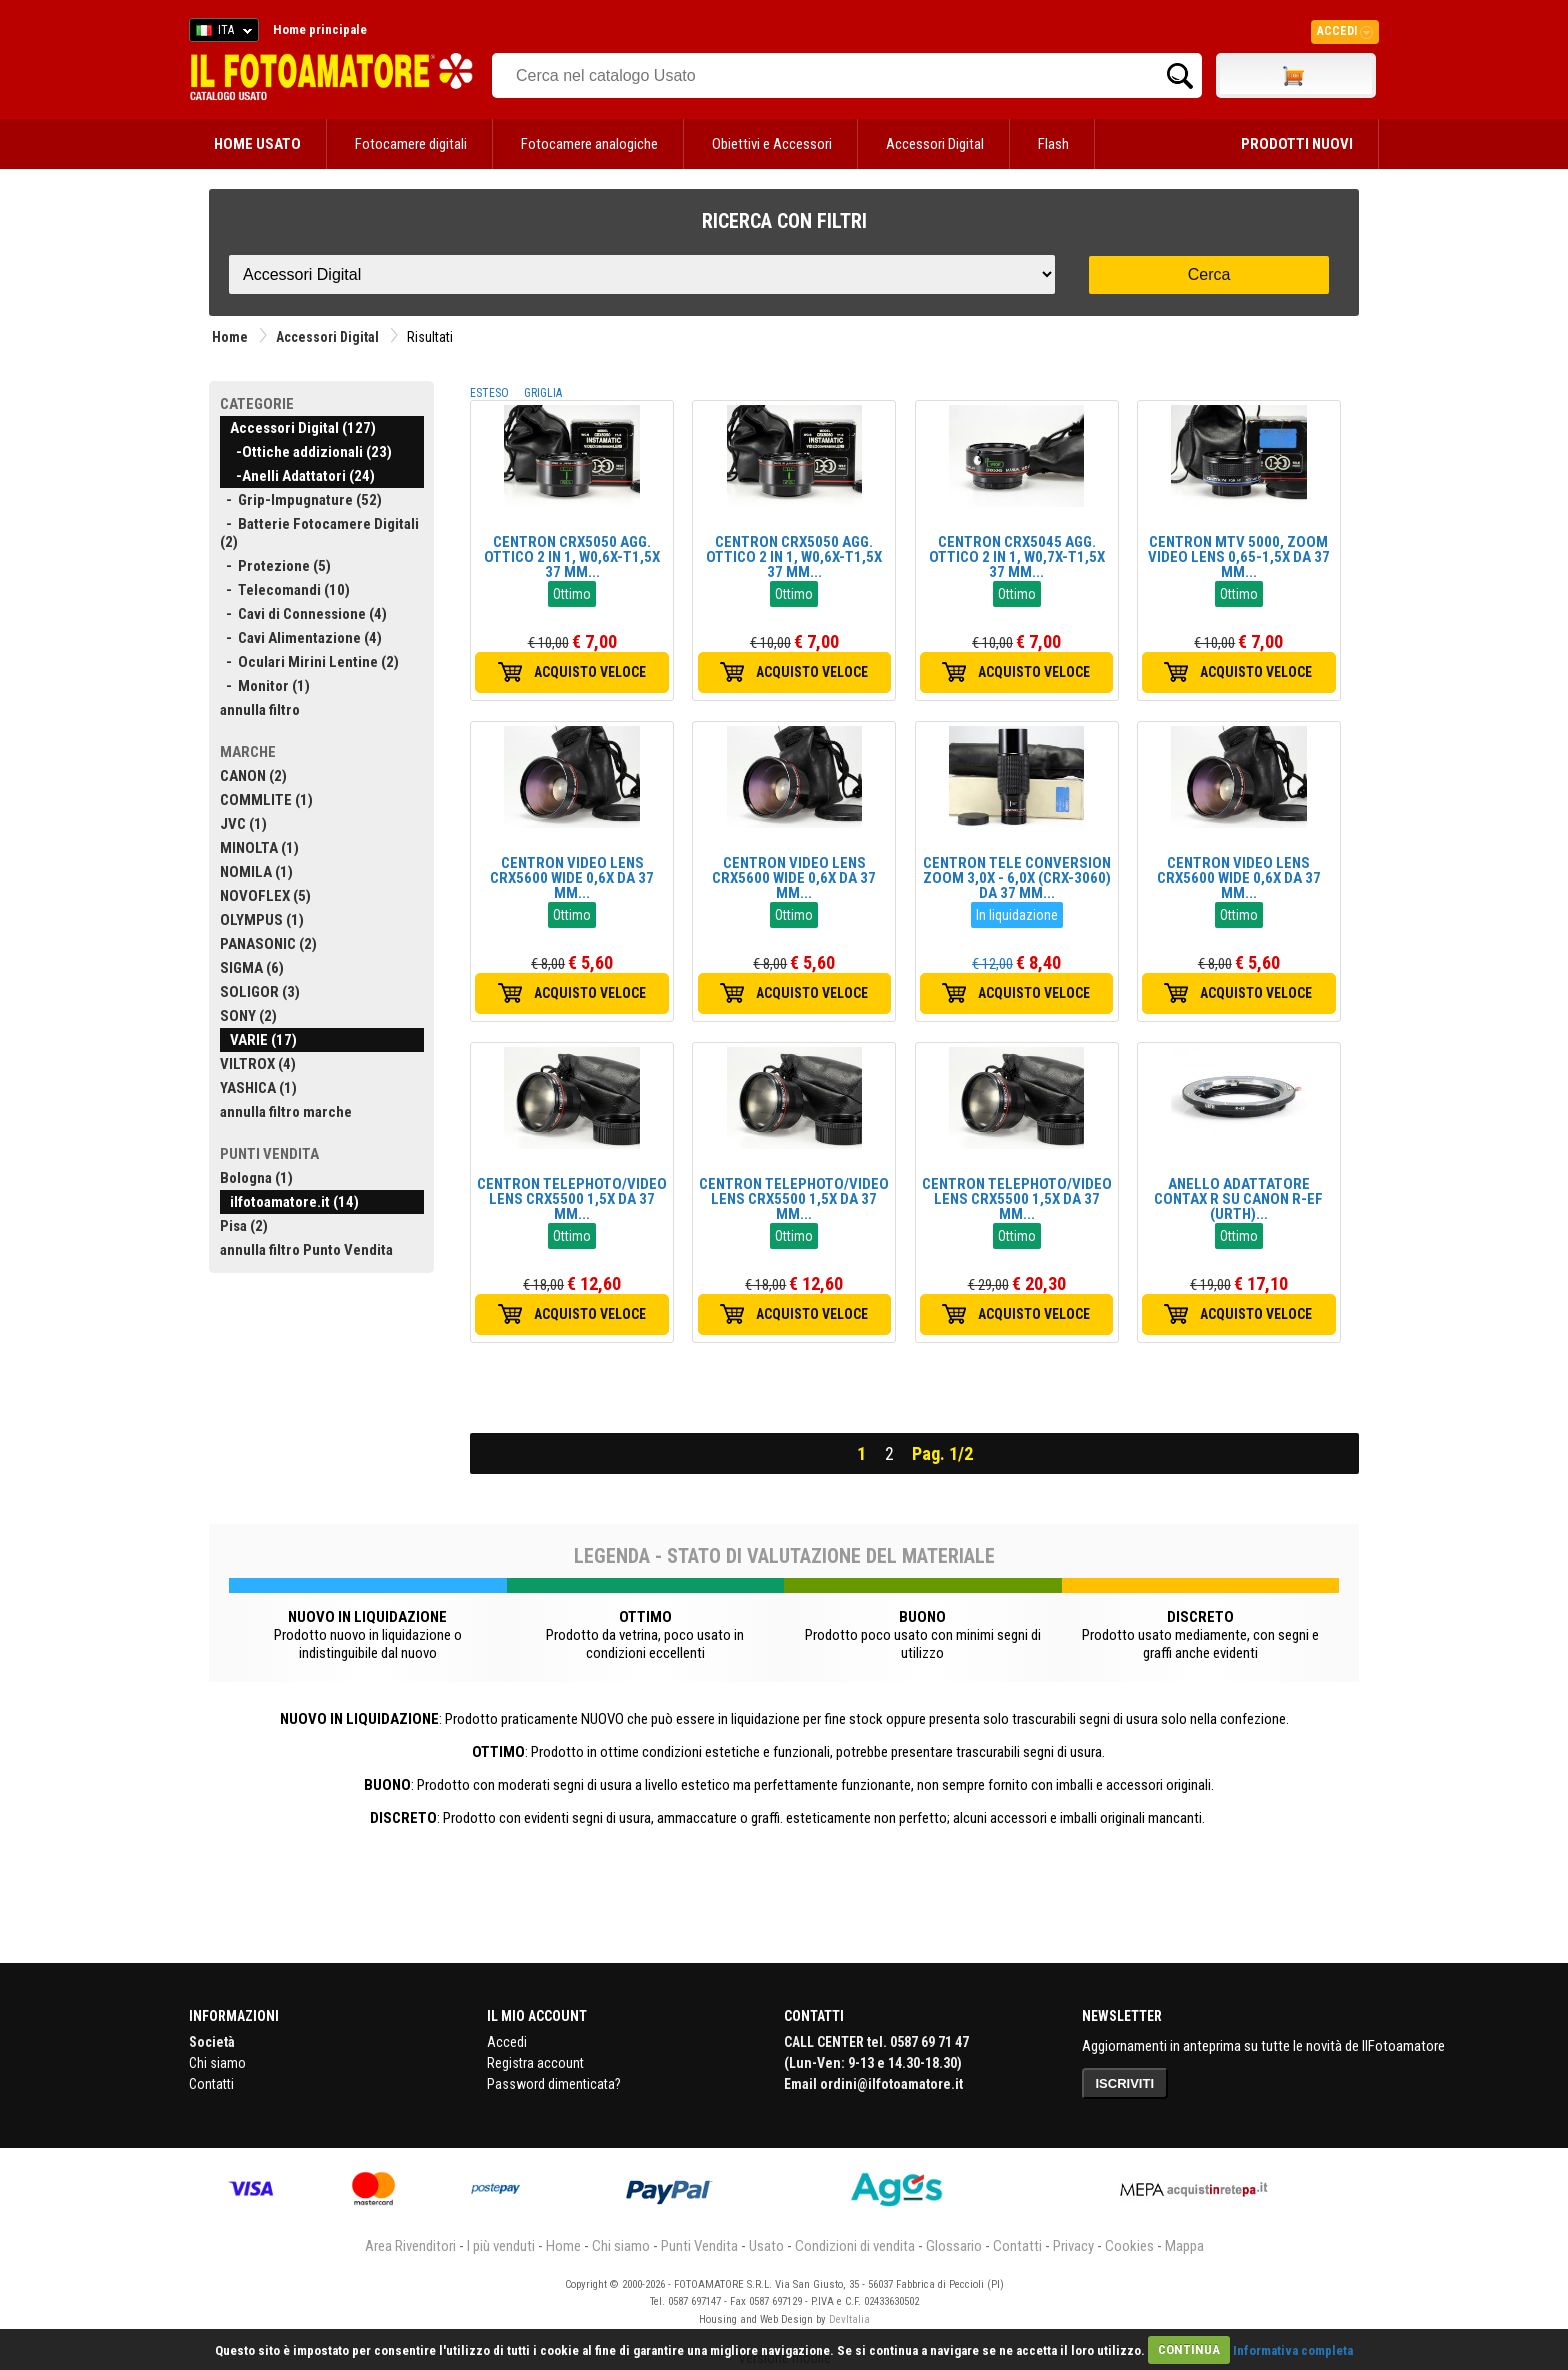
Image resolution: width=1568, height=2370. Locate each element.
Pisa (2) (244, 1226)
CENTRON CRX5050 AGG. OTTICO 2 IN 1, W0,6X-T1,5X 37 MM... (572, 557)
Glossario (954, 2246)
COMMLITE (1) (266, 800)
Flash (1053, 144)
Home (230, 337)
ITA (220, 33)
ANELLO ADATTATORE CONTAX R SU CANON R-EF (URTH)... (1238, 1199)
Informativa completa (1293, 2349)
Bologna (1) (256, 1178)
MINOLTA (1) (259, 848)
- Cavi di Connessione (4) (303, 614)
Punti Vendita (699, 2246)
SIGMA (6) (252, 968)
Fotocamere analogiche (589, 144)
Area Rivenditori (410, 2246)
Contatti (211, 2084)
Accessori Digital (935, 144)
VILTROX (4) (258, 1064)
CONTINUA (1189, 2349)
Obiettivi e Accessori (772, 144)
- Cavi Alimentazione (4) (301, 638)
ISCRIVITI (1125, 2083)
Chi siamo (217, 2063)
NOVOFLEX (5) (265, 896)
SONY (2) (248, 1016)
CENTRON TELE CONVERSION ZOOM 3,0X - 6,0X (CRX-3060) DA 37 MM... (1017, 878)
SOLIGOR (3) (260, 992)
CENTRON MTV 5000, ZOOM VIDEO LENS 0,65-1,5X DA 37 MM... (1239, 557)
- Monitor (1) (265, 686)
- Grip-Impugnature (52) (301, 500)
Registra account (535, 2063)
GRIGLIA (543, 393)
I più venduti (501, 2246)
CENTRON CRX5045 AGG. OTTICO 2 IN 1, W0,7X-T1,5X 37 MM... (1017, 557)
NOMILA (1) (256, 872)
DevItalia (849, 2319)
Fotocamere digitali (411, 144)
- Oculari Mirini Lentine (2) (309, 662)
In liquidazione (1017, 915)
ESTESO (489, 393)
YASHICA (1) (258, 1088)
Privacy (1073, 2246)
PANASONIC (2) (268, 944)
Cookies (1129, 2246)
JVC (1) (243, 824)
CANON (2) (253, 776)
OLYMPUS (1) (262, 920)
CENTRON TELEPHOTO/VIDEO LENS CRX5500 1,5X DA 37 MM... (572, 1199)
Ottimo (572, 594)
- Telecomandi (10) (285, 590)
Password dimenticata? (554, 2084)
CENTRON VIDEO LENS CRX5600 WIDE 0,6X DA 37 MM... (572, 878)
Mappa (1184, 2246)
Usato (766, 2246)
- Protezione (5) (275, 566)
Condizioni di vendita (855, 2246)
